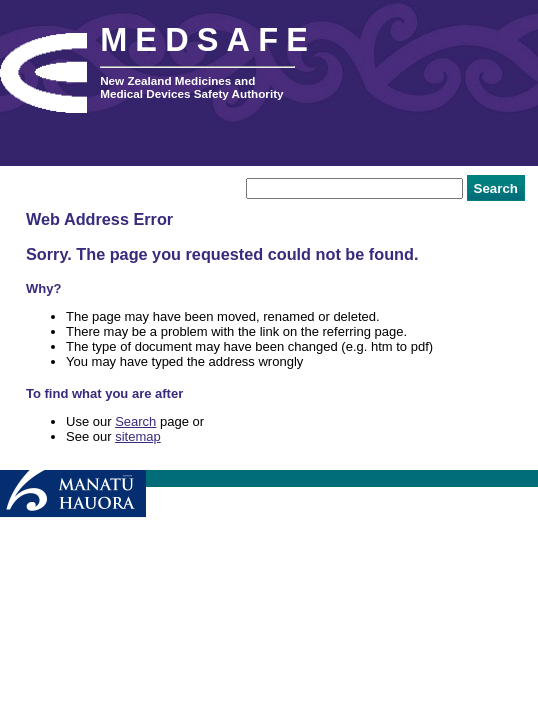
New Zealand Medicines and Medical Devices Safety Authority (191, 87)
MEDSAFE (208, 40)
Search (135, 421)
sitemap (138, 436)
